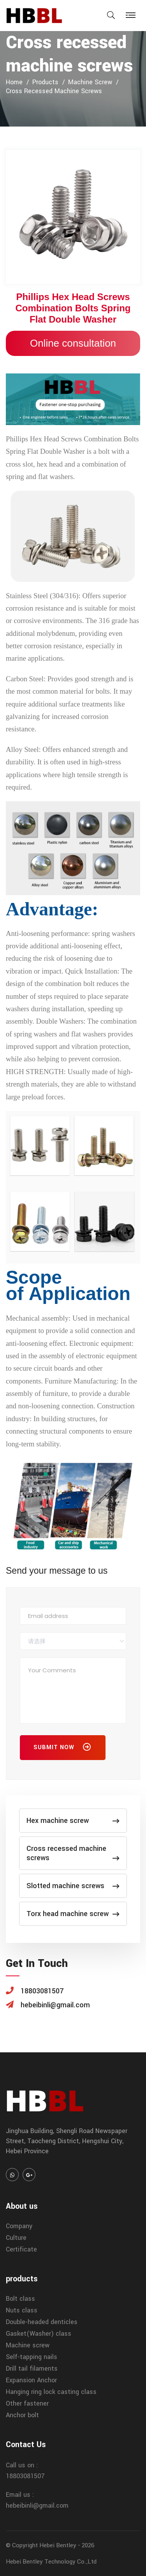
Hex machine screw (73, 1821)
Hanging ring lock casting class (51, 2391)
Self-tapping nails (31, 2356)
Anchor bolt (22, 2415)
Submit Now (62, 1749)
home (14, 82)
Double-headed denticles (41, 2321)
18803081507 (25, 2476)
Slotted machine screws (73, 1886)
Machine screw (90, 82)
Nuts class (21, 2310)
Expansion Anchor (31, 2380)
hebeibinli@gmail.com (37, 2505)
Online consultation (73, 343)
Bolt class (20, 2298)
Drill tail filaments (32, 2368)
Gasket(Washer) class (38, 2333)
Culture (16, 2237)
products (45, 82)
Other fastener (27, 2403)
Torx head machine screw (73, 1914)
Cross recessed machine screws (54, 91)
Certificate (21, 2249)
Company (19, 2226)
